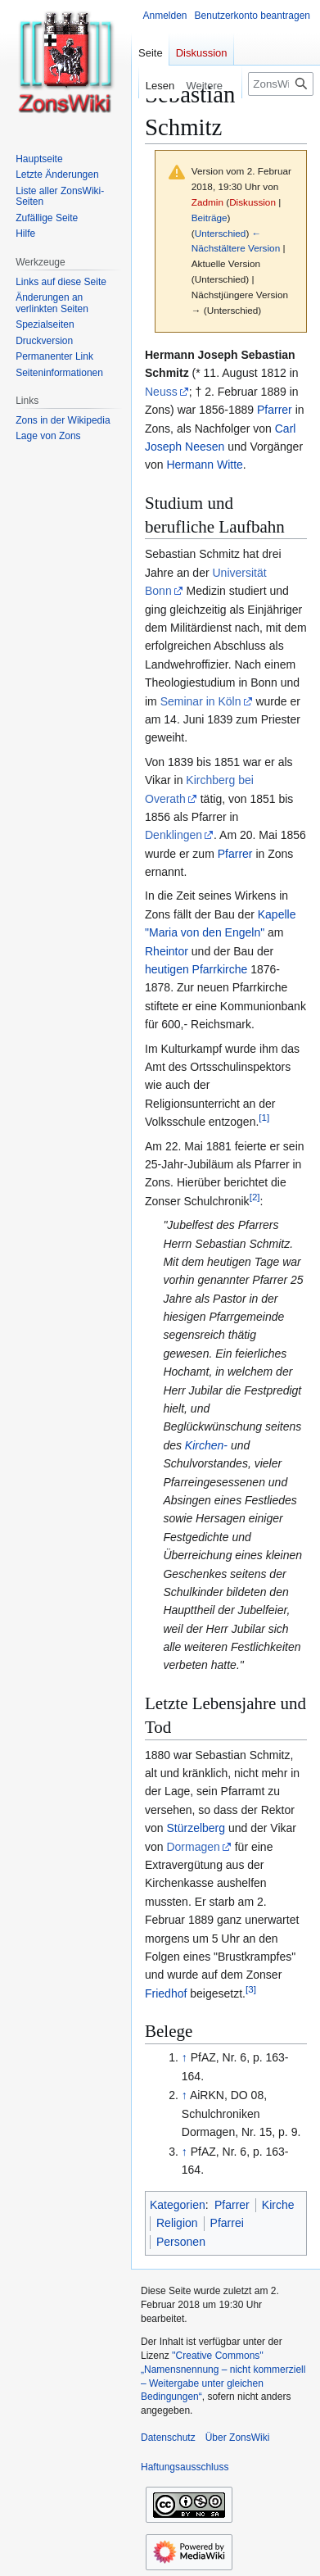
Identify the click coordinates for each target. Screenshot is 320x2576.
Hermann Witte (204, 464)
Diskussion (252, 202)
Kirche (278, 2204)
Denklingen (173, 834)
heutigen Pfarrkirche (196, 969)
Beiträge (210, 217)
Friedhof (166, 1993)
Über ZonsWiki (237, 2437)
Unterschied (220, 233)
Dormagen (192, 1846)
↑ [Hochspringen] (184, 2057)
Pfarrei (227, 2222)
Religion (177, 2222)
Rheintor (166, 951)
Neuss (161, 391)
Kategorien (177, 2204)
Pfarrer (274, 409)
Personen (180, 2241)
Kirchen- (206, 1445)
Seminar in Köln (200, 701)
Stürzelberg (195, 1827)
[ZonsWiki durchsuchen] (280, 84)
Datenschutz (168, 2437)
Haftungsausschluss (184, 2467)
